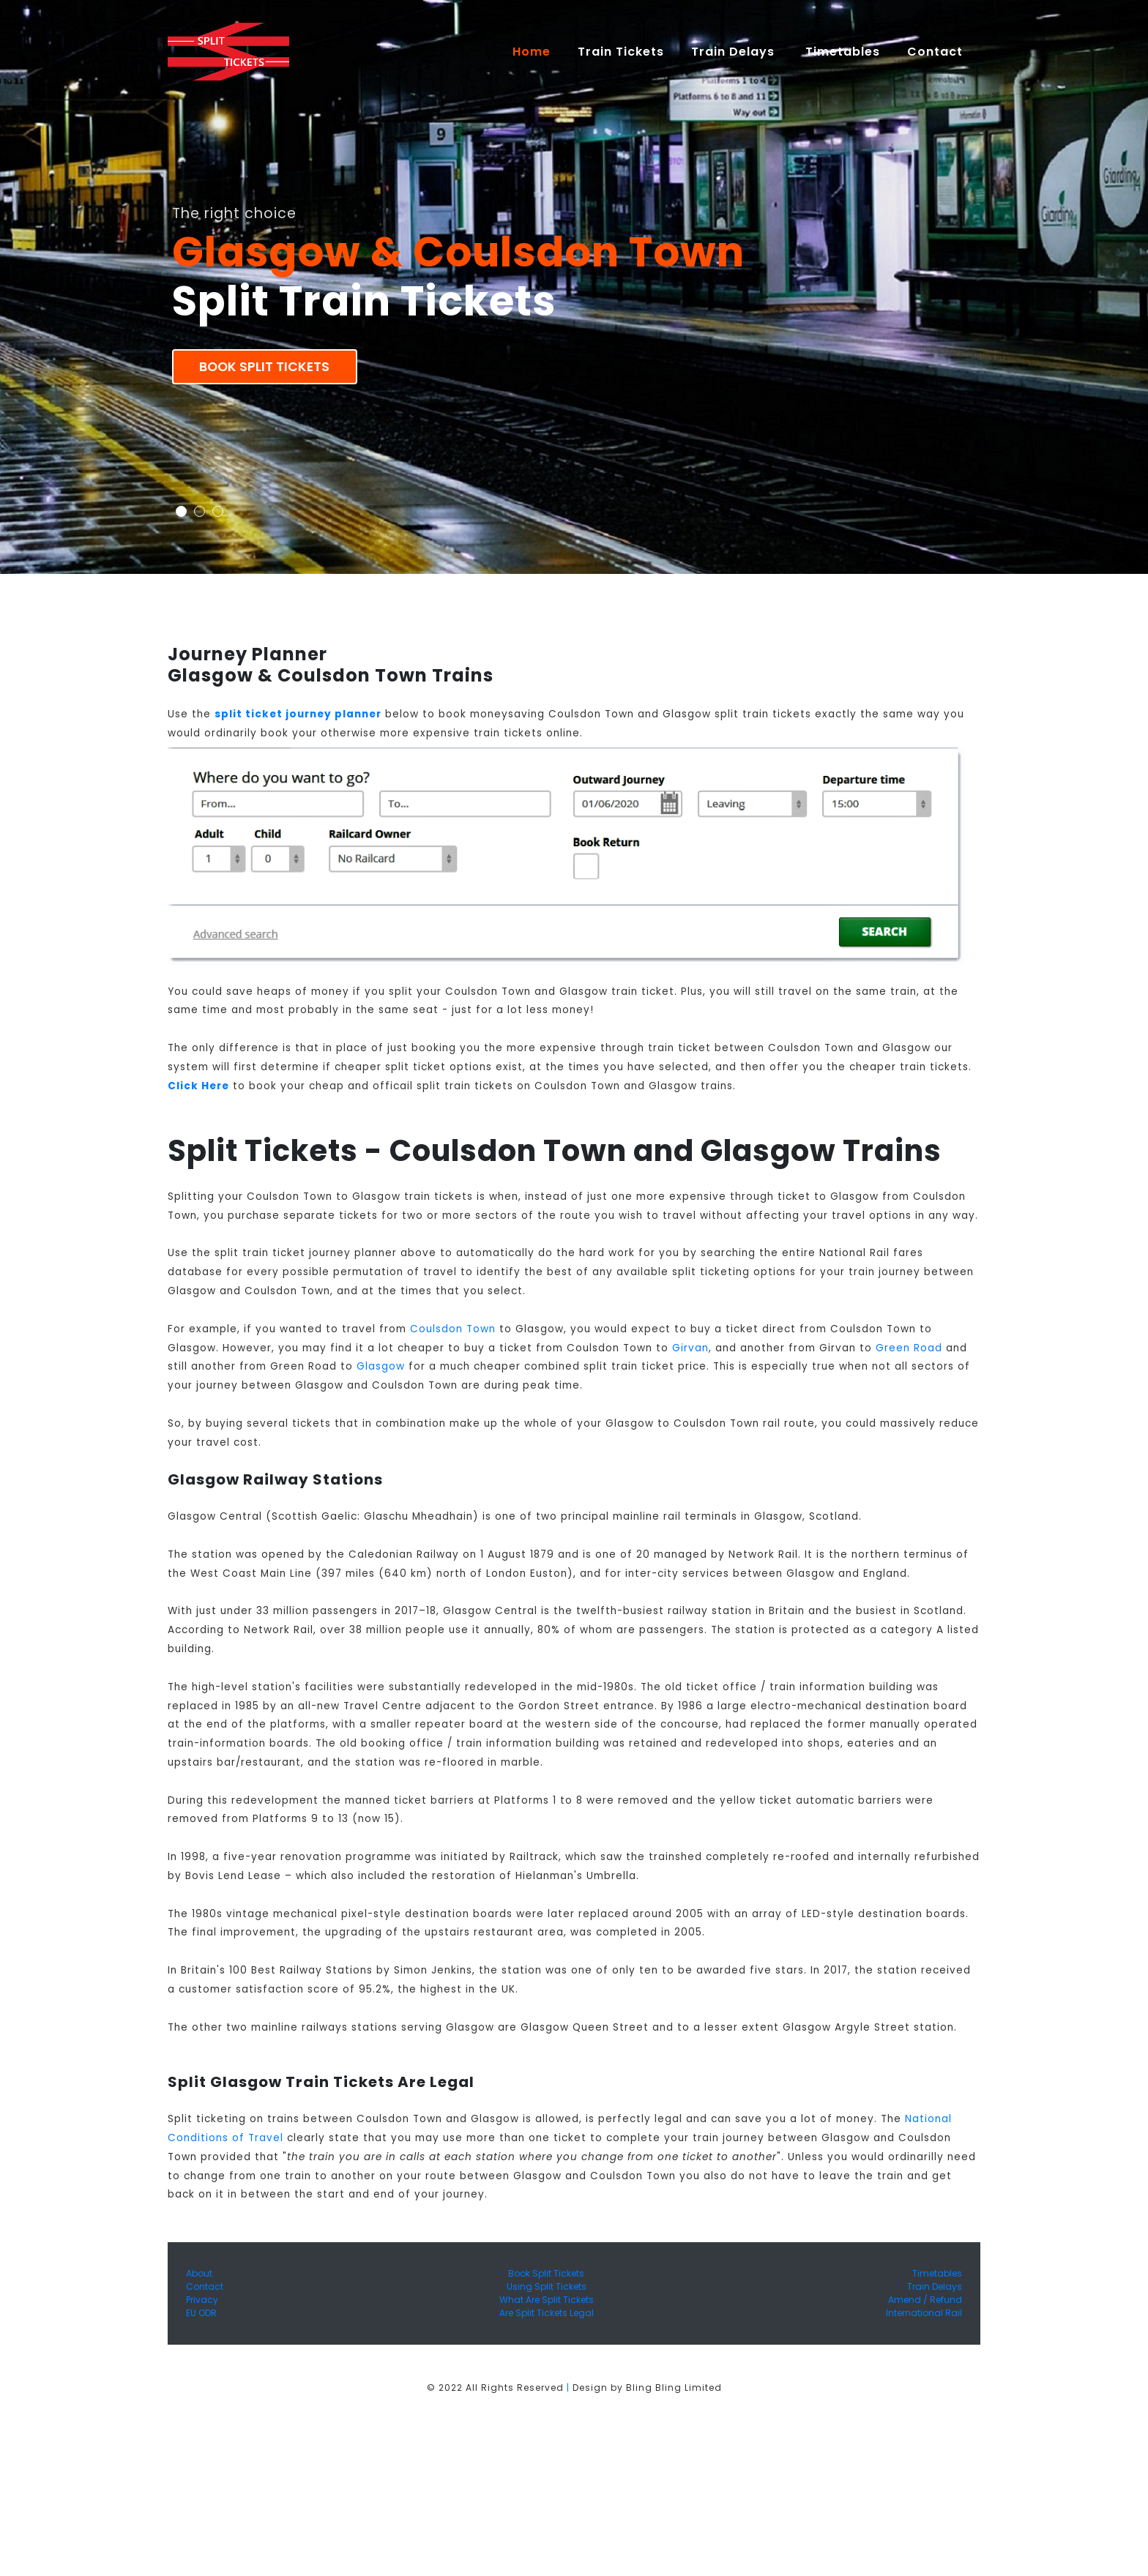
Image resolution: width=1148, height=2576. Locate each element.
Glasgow (381, 1366)
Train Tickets (621, 51)
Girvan (690, 1348)
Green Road (909, 1348)
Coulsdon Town (453, 1329)
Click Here (198, 1086)
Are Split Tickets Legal (546, 2313)
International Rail (924, 2313)
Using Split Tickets (546, 2286)
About (199, 2273)
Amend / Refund (925, 2299)
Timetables (842, 51)
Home (538, 51)
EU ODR (201, 2313)
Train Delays (934, 2286)
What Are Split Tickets (546, 2299)
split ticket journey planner (298, 714)
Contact (204, 2286)
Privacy (202, 2299)
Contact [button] (936, 51)
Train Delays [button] (734, 51)
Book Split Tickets (264, 367)
